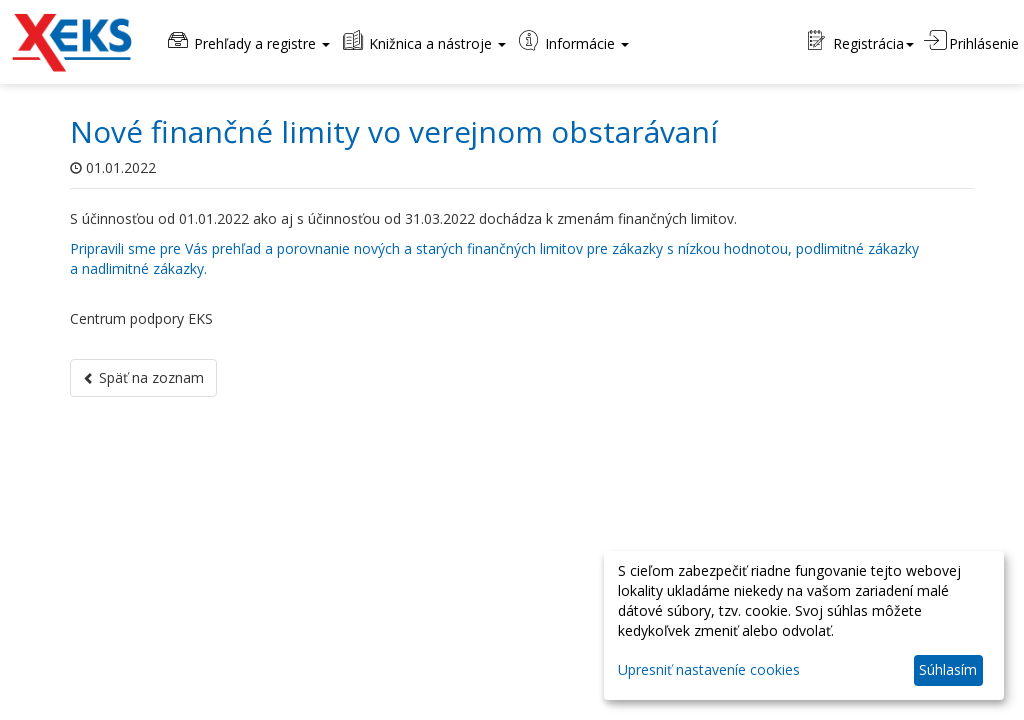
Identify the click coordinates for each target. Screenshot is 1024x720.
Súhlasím (948, 669)
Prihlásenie (971, 41)
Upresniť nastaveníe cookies (709, 669)
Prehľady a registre (247, 41)
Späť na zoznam (143, 377)
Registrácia (861, 41)
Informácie (572, 41)
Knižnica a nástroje (423, 41)
